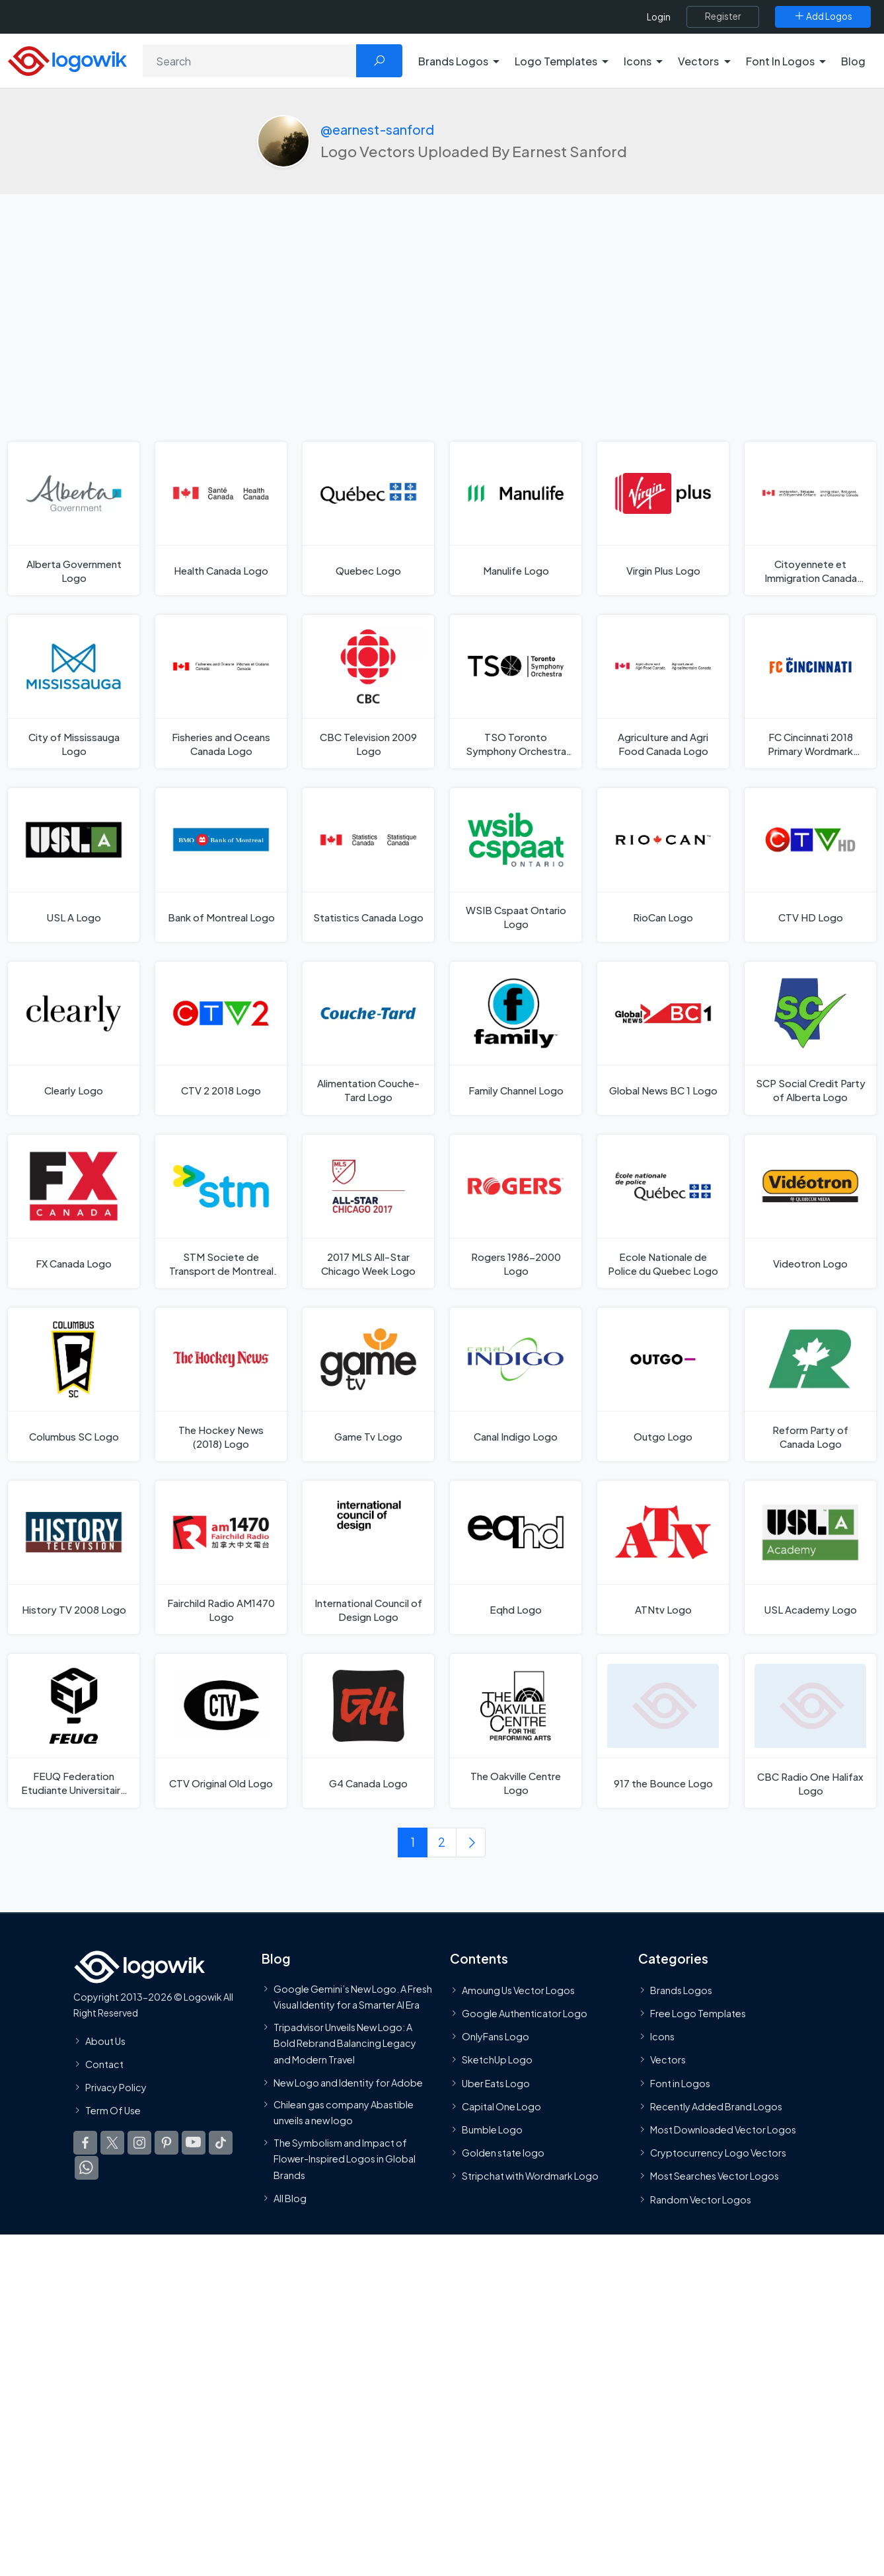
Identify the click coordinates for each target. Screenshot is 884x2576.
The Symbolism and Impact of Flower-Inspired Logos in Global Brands (345, 2159)
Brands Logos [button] (453, 61)
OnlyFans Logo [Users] (495, 2037)
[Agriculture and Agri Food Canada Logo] (663, 691)
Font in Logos (680, 2084)
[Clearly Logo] (73, 1038)
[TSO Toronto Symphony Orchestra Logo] (515, 691)
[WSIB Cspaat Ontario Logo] (515, 864)
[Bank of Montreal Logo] (221, 864)
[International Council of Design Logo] (368, 1558)
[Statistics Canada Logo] (368, 864)
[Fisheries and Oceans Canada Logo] (221, 691)
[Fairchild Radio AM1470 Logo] (221, 1558)
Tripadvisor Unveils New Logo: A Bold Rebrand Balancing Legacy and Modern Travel (345, 2043)
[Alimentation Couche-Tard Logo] (368, 1038)
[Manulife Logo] (515, 518)
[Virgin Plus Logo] (663, 518)
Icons (662, 2037)
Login (659, 16)
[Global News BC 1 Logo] (663, 1038)
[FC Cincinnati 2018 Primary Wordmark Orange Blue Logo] (810, 691)
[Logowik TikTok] (221, 2143)
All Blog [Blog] (290, 2199)
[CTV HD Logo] (810, 864)
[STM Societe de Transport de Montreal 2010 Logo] (221, 1211)
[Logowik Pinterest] (166, 2143)
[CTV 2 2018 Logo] (221, 1038)
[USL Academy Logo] (810, 1558)
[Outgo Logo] (663, 1385)
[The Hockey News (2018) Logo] (221, 1385)
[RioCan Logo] (663, 864)
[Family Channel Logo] (515, 1038)
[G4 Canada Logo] (368, 1731)
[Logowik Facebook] (85, 2143)
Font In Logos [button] (780, 61)
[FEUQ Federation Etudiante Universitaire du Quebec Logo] (73, 1731)
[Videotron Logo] (810, 1211)
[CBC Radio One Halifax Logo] (810, 1731)
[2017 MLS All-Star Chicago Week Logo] (368, 1211)
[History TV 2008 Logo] (73, 1558)
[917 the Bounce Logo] (663, 1731)
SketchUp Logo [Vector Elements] (497, 2060)
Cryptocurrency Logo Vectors (718, 2153)
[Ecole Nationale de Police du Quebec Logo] (663, 1211)
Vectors (668, 2060)
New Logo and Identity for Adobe (348, 2083)
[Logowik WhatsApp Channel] (86, 2168)
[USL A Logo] (73, 864)
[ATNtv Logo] (663, 1558)
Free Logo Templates (698, 2014)
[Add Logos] (823, 16)
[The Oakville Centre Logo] (515, 1731)
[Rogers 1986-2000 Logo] (515, 1211)
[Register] (722, 16)
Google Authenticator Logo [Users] (524, 2014)
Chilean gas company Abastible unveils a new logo (344, 2113)
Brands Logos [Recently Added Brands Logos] (681, 1991)
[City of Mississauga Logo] (73, 691)
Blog (853, 61)
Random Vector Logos (700, 2199)
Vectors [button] (698, 61)
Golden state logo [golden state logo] (503, 2153)
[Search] (250, 60)
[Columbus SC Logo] (73, 1385)
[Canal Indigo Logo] (515, 1385)
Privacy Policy (116, 2088)
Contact (104, 2065)
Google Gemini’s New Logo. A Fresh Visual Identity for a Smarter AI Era (353, 1997)
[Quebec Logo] (368, 518)
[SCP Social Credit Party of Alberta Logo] (810, 1038)
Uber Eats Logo (496, 2084)
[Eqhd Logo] (515, 1558)
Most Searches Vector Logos (714, 2176)
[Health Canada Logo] (221, 518)
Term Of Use (113, 2111)
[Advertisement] (442, 342)
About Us (105, 2042)
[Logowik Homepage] (67, 59)
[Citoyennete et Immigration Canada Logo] (810, 518)
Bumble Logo (492, 2130)
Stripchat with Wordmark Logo (530, 2176)
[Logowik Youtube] (193, 2143)
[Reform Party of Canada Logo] (810, 1385)
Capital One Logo (501, 2107)
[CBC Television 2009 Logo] (368, 691)
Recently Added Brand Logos (716, 2107)
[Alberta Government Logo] (73, 518)
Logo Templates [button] (556, 61)
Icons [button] (637, 61)
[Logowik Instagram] (139, 2143)
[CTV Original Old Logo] (221, 1731)
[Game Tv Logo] (368, 1385)
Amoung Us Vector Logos (518, 1991)
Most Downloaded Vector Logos (723, 2130)
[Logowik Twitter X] (112, 2143)
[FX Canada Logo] (73, 1211)
